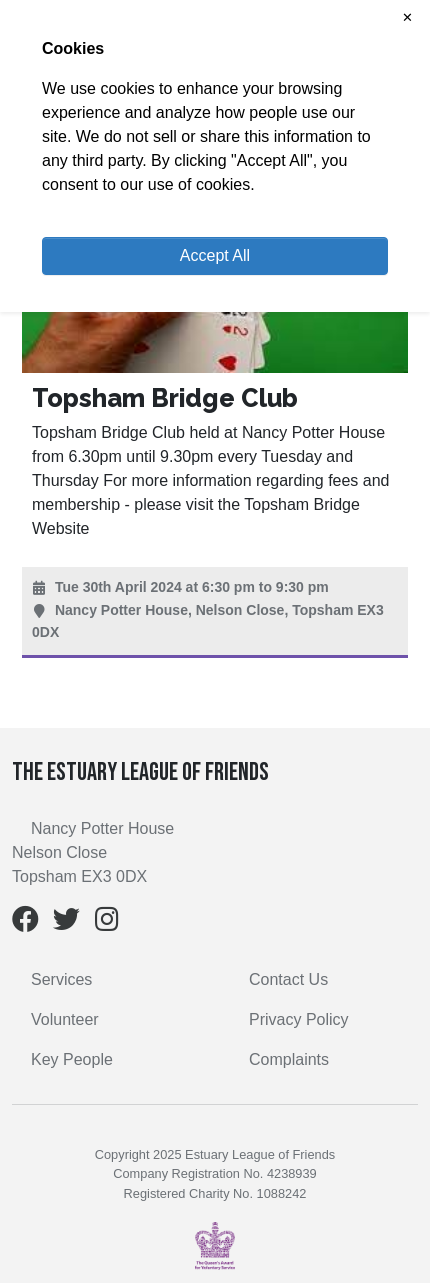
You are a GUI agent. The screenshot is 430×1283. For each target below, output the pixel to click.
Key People (72, 1059)
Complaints (289, 1059)
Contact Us (288, 979)
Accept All (215, 255)
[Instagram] (107, 923)
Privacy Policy (299, 1019)
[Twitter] (66, 923)
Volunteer (65, 1019)
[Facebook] (25, 923)
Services (61, 979)
